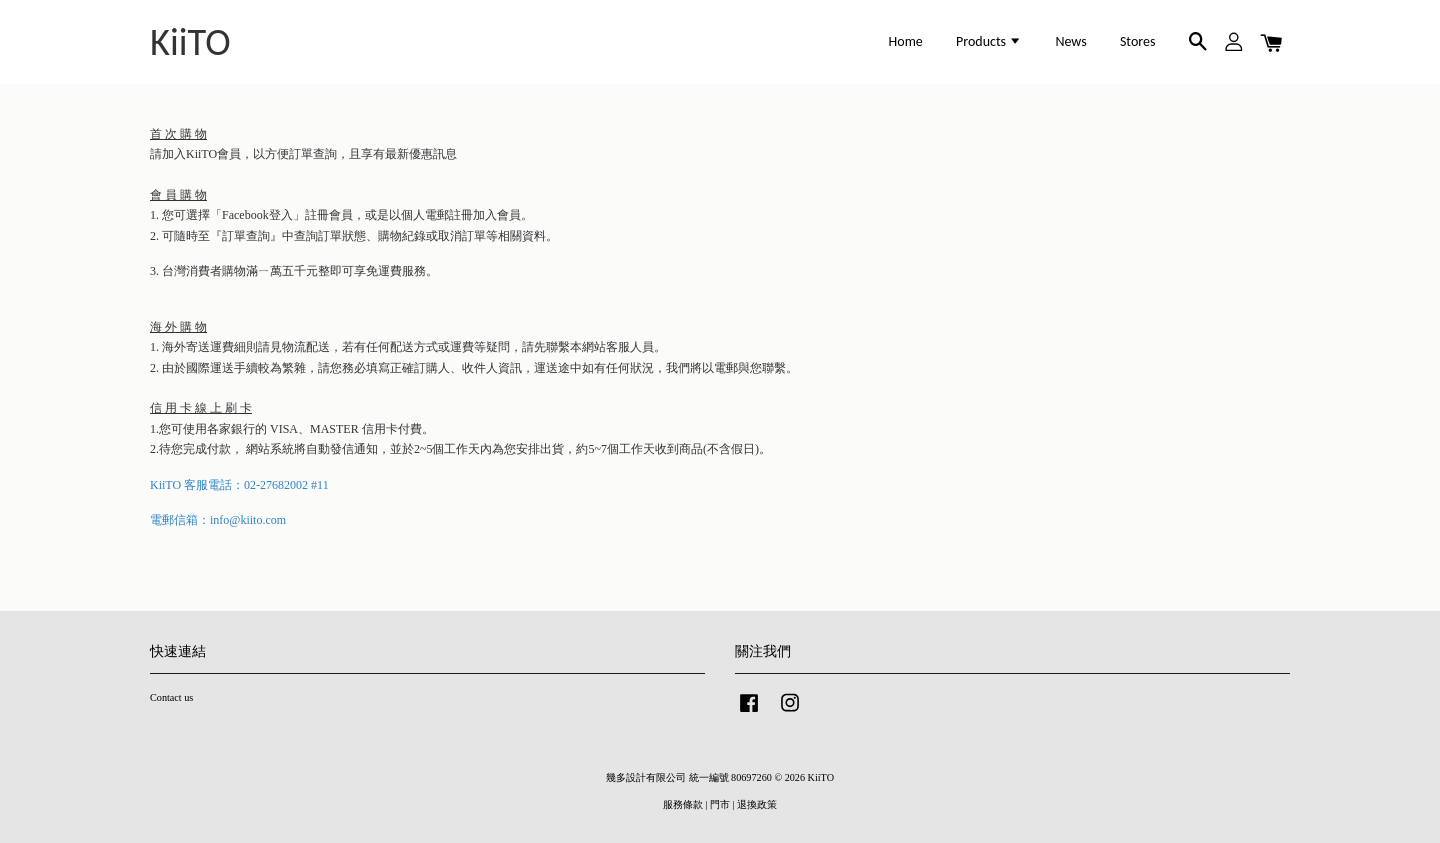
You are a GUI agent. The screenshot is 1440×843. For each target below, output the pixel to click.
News (1070, 41)
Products (989, 41)
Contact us (171, 697)
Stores (1138, 41)
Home (906, 41)
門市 (720, 804)
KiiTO (190, 42)
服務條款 (683, 804)
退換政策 (757, 804)
